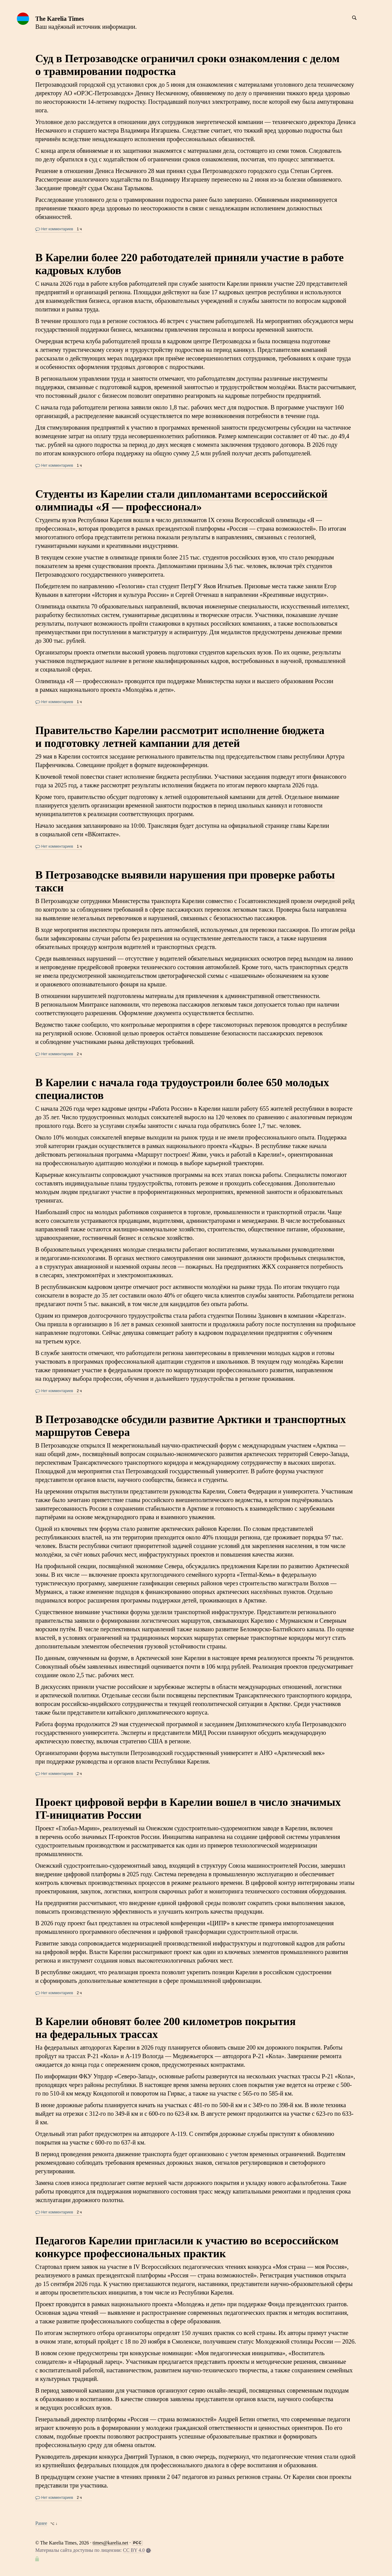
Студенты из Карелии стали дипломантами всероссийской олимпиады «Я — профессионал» (181, 500)
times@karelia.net (110, 2542)
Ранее (41, 2523)
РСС (137, 2543)
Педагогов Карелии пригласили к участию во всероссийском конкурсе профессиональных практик (186, 2247)
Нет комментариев (54, 229)
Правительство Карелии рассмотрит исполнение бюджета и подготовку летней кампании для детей (179, 736)
